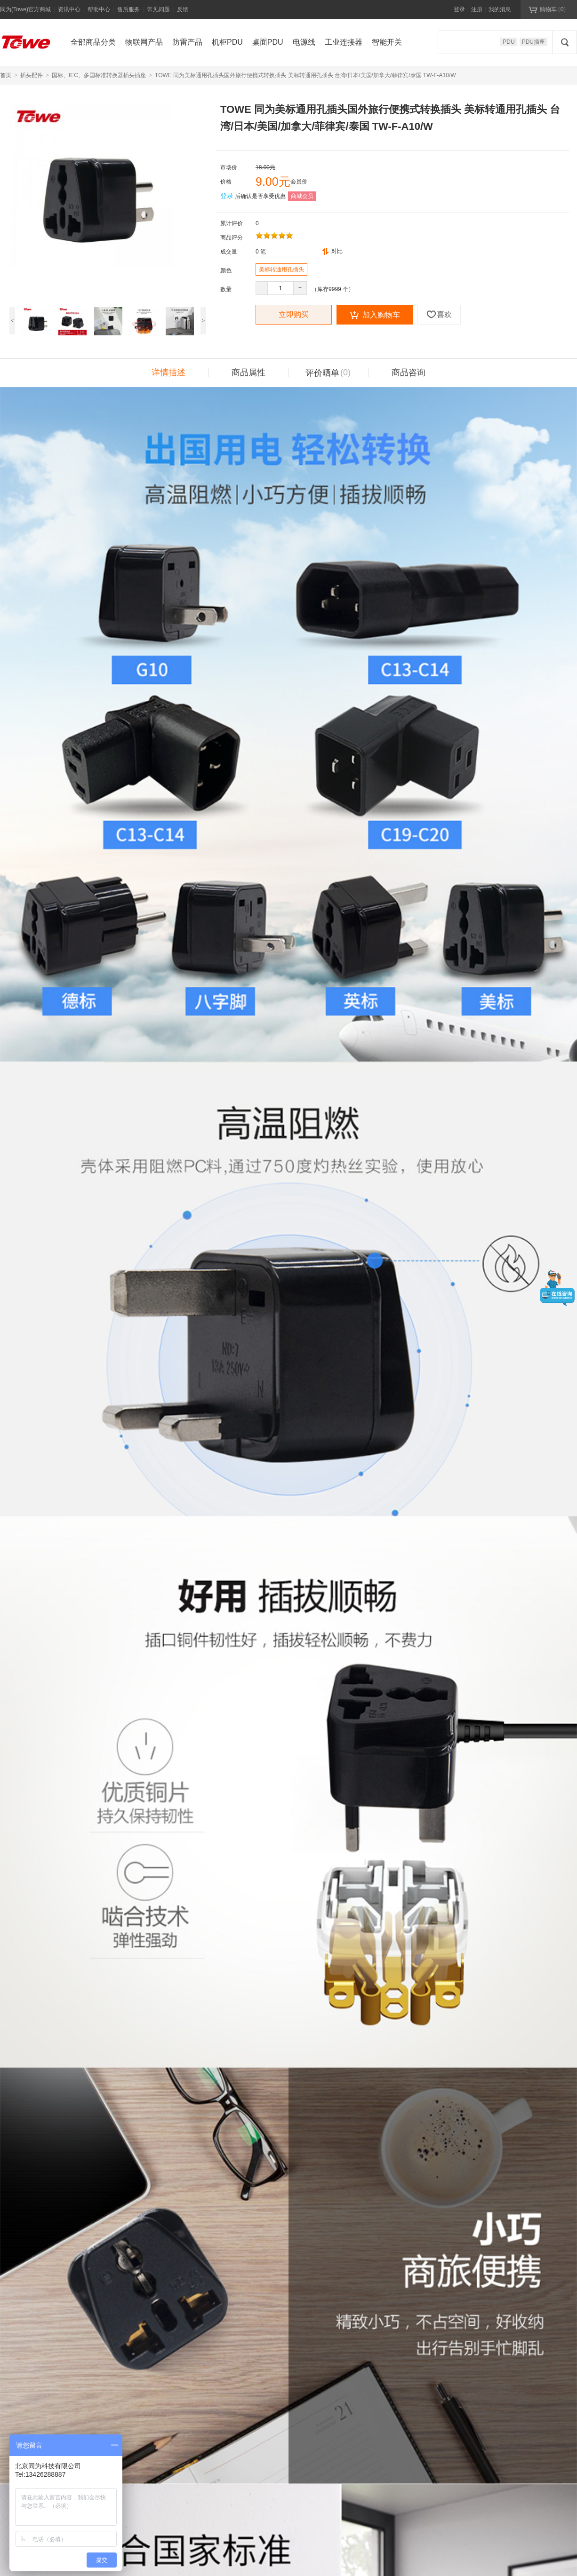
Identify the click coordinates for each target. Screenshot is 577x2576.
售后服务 (128, 9)
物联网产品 (144, 42)
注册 (476, 9)
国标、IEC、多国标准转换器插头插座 (99, 75)
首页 (5, 75)
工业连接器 (343, 42)
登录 (459, 9)
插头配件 (31, 75)
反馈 (182, 9)
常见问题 (158, 9)
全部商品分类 (93, 42)
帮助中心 (99, 9)
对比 (332, 251)
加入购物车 (375, 314)
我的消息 (500, 9)
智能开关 (387, 42)
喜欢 (439, 314)
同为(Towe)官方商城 (25, 9)
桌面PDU (267, 42)
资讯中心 (69, 9)
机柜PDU (227, 42)
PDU (508, 42)
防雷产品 (187, 42)
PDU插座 (533, 42)
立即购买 (294, 314)
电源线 (304, 42)
